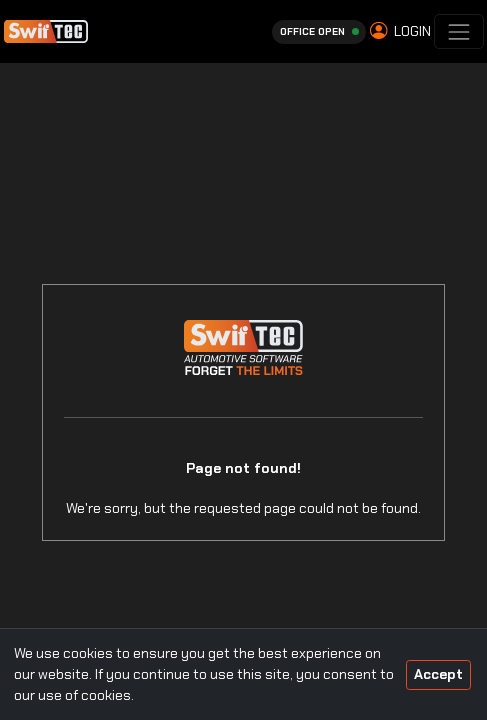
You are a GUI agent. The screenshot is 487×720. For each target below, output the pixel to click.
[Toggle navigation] (458, 31)
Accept (438, 674)
